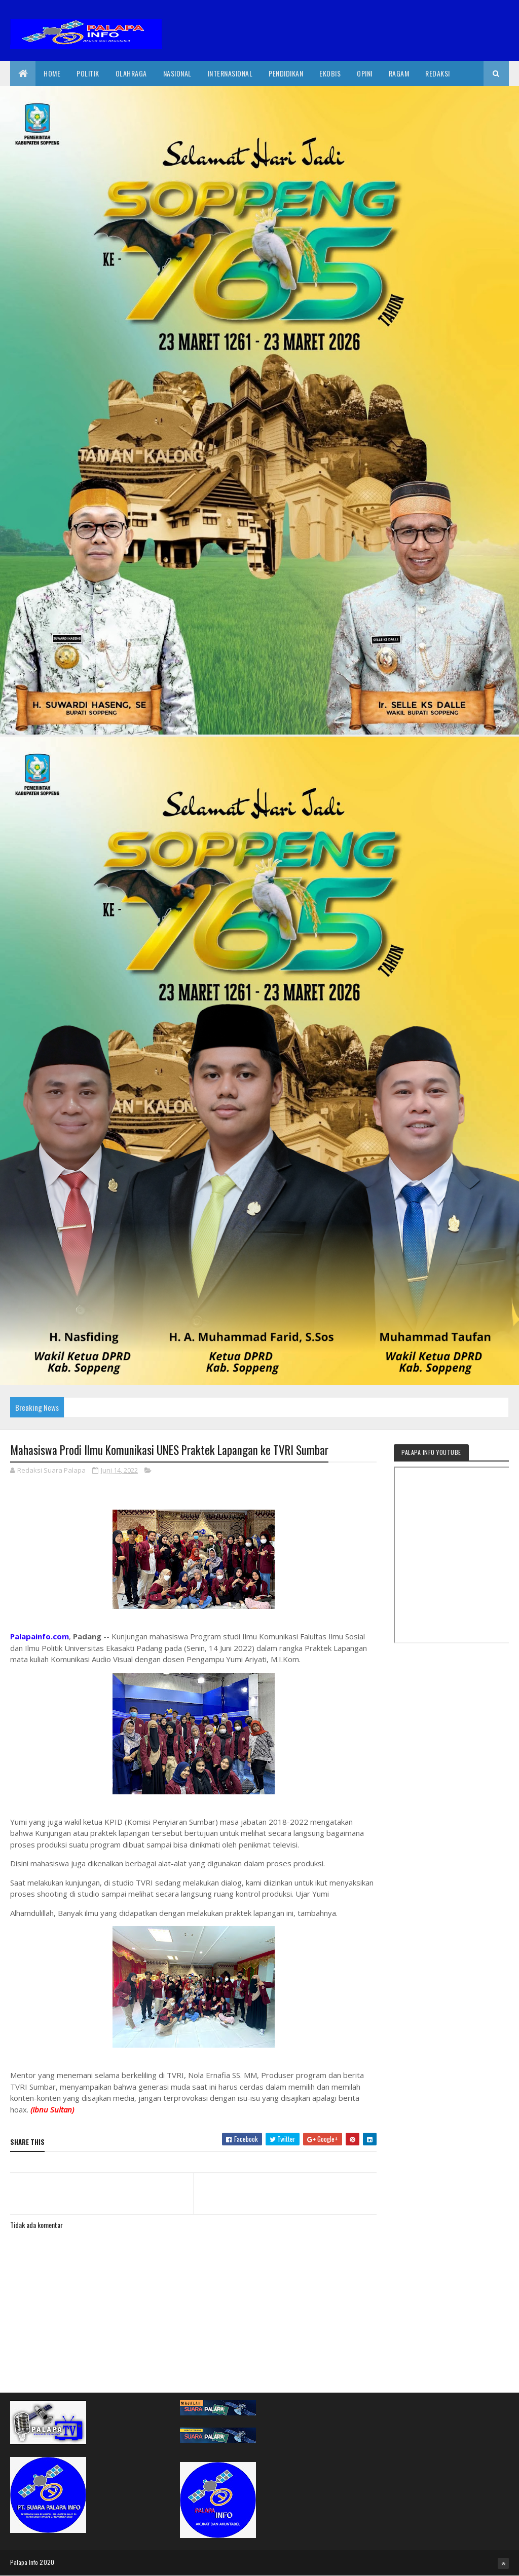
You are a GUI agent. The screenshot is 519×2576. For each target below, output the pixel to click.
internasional (230, 73)
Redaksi (437, 73)
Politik (88, 73)
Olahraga (131, 73)
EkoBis (330, 73)
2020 (47, 2562)
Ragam (399, 73)
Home (52, 73)
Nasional (177, 73)
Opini (365, 73)
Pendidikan (286, 73)
